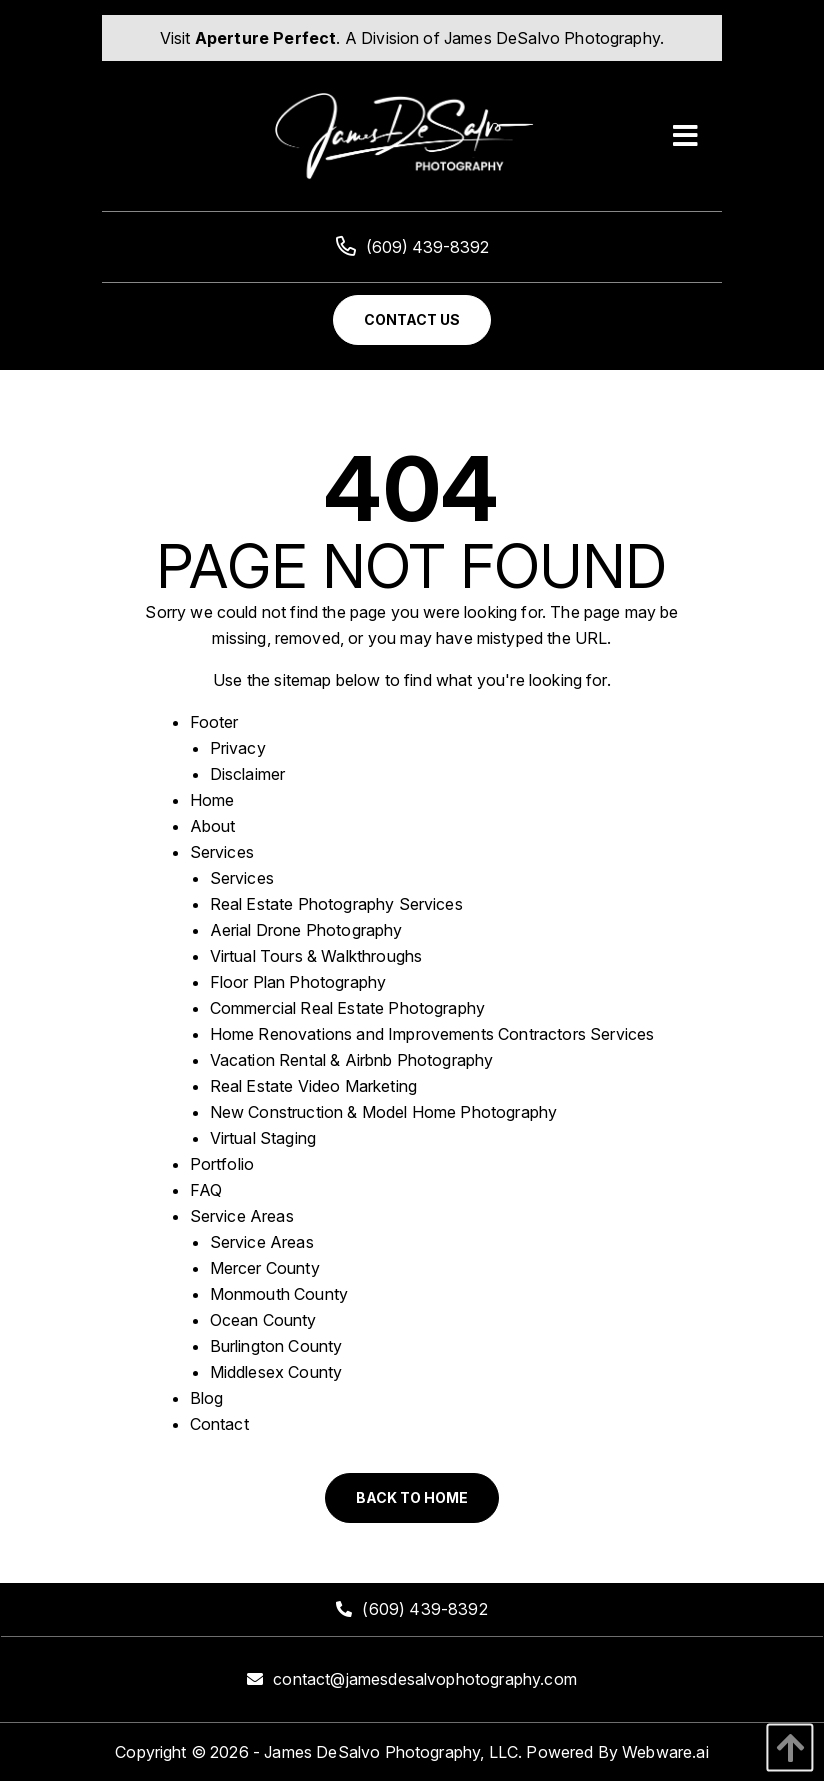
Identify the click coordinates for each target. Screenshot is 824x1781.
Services (222, 852)
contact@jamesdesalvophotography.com (425, 1679)
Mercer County (265, 1268)
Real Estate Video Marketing (313, 1086)
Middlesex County (276, 1372)
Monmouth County (279, 1294)
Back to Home (412, 1497)
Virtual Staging (263, 1138)
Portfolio (222, 1164)
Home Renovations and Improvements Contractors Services (432, 1034)
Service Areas (242, 1216)
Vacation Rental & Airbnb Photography (352, 1060)
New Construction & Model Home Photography (384, 1112)
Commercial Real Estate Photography (347, 1008)
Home (212, 800)
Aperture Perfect (266, 38)
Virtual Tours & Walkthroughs (316, 956)
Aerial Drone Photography (306, 930)
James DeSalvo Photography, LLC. (393, 1752)
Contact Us (412, 319)
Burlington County (276, 1346)
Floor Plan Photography (298, 982)
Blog (207, 1398)
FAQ (206, 1190)
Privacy (238, 748)
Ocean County (263, 1320)
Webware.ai (665, 1752)
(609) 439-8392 (412, 247)
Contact (219, 1424)
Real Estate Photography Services (336, 904)
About (213, 826)
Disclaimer (248, 774)
